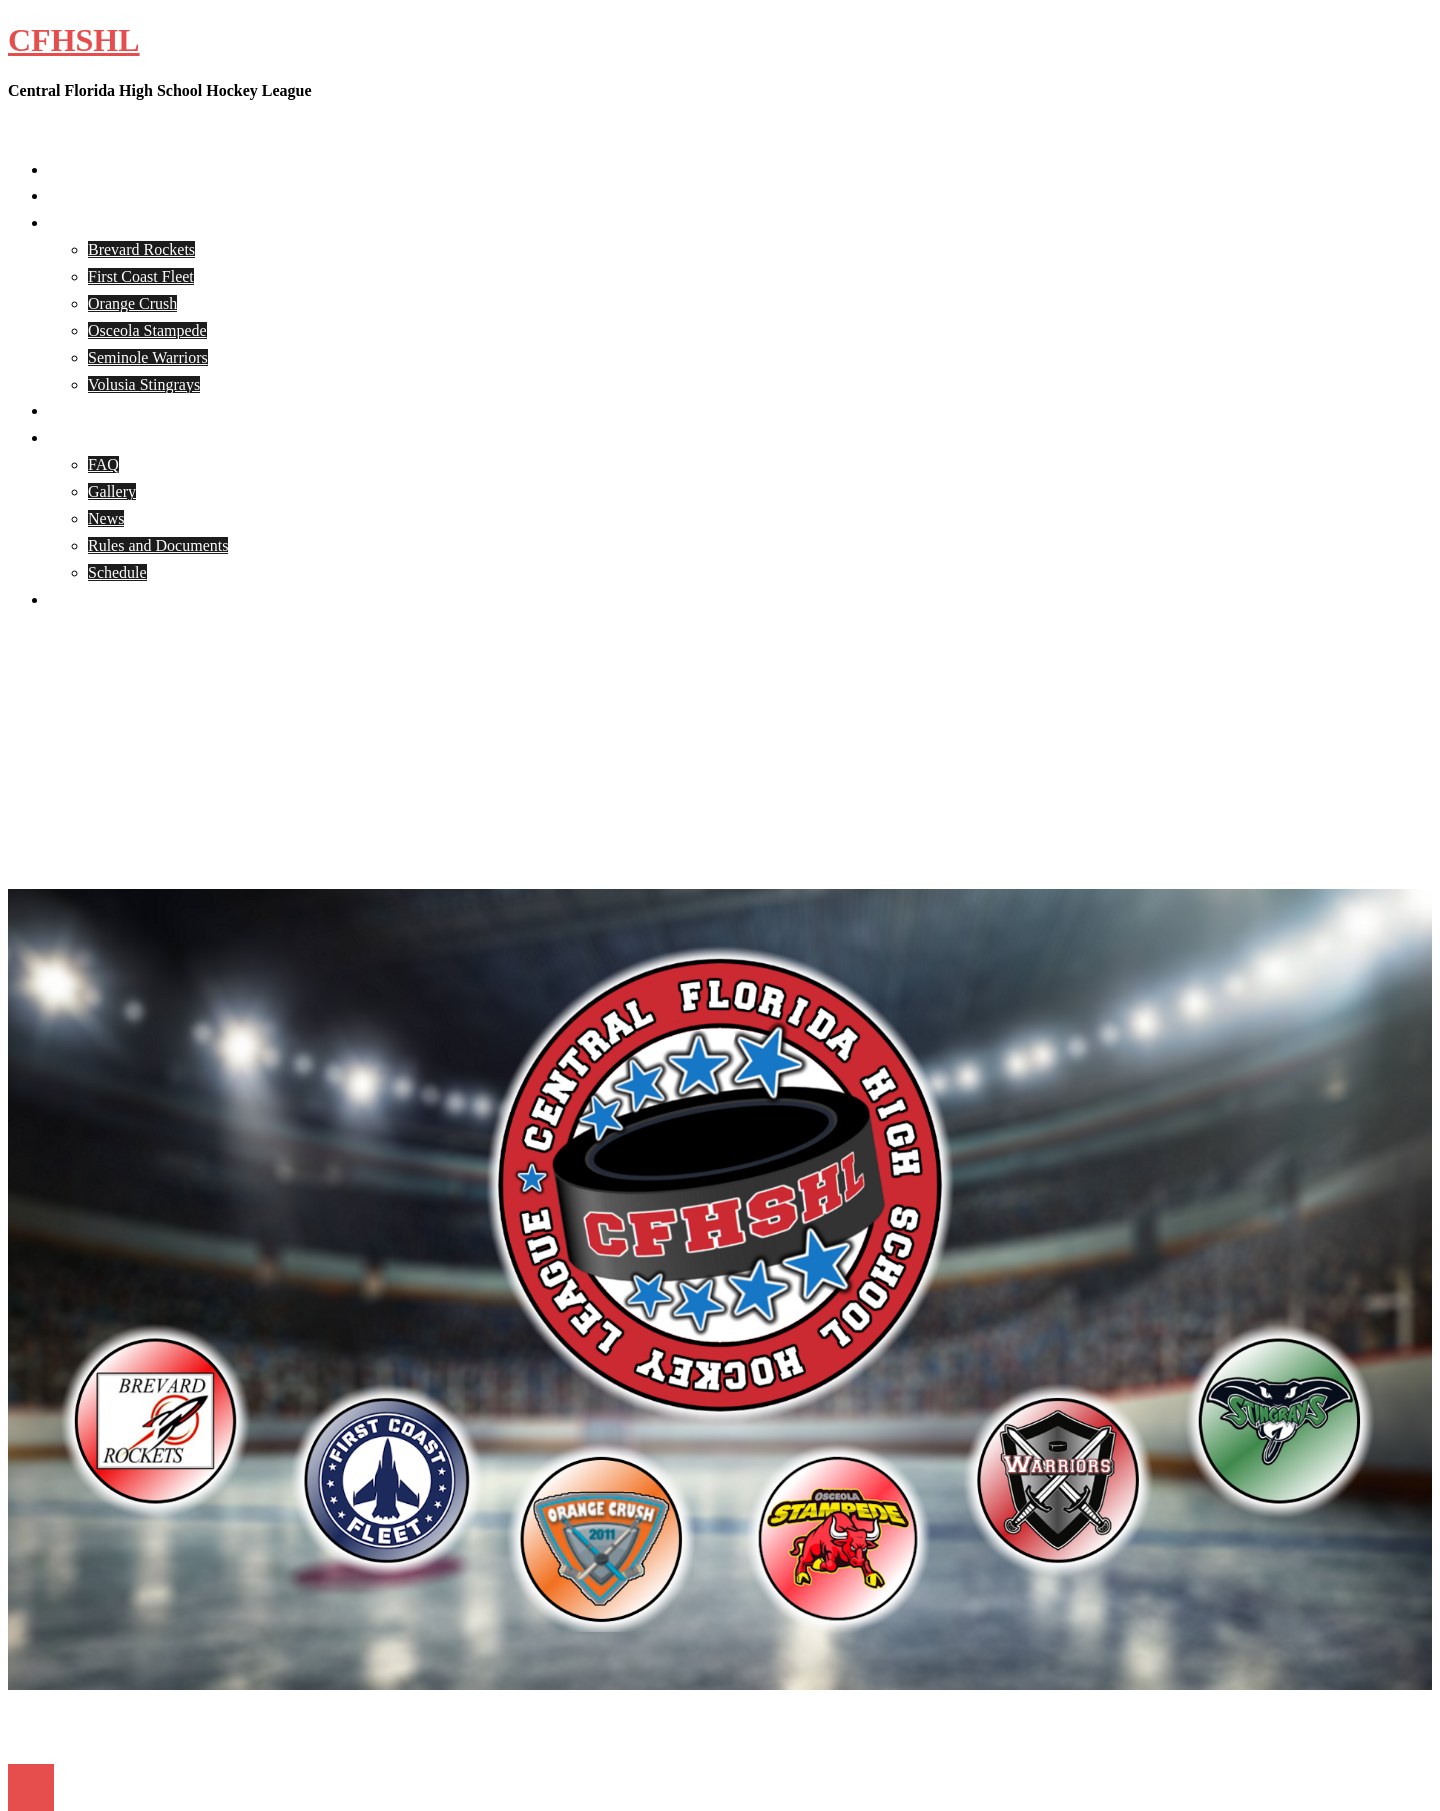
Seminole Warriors (148, 357)
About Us (79, 195)
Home (67, 169)
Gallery (112, 491)
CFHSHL (74, 40)
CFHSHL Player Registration (142, 410)
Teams (69, 222)
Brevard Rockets (141, 249)
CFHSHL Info (93, 437)
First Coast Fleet (141, 276)
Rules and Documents (158, 545)
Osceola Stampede (147, 330)
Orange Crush (132, 303)
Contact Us (84, 599)
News (106, 518)
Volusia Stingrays (144, 384)
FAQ (103, 464)
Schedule (117, 572)
